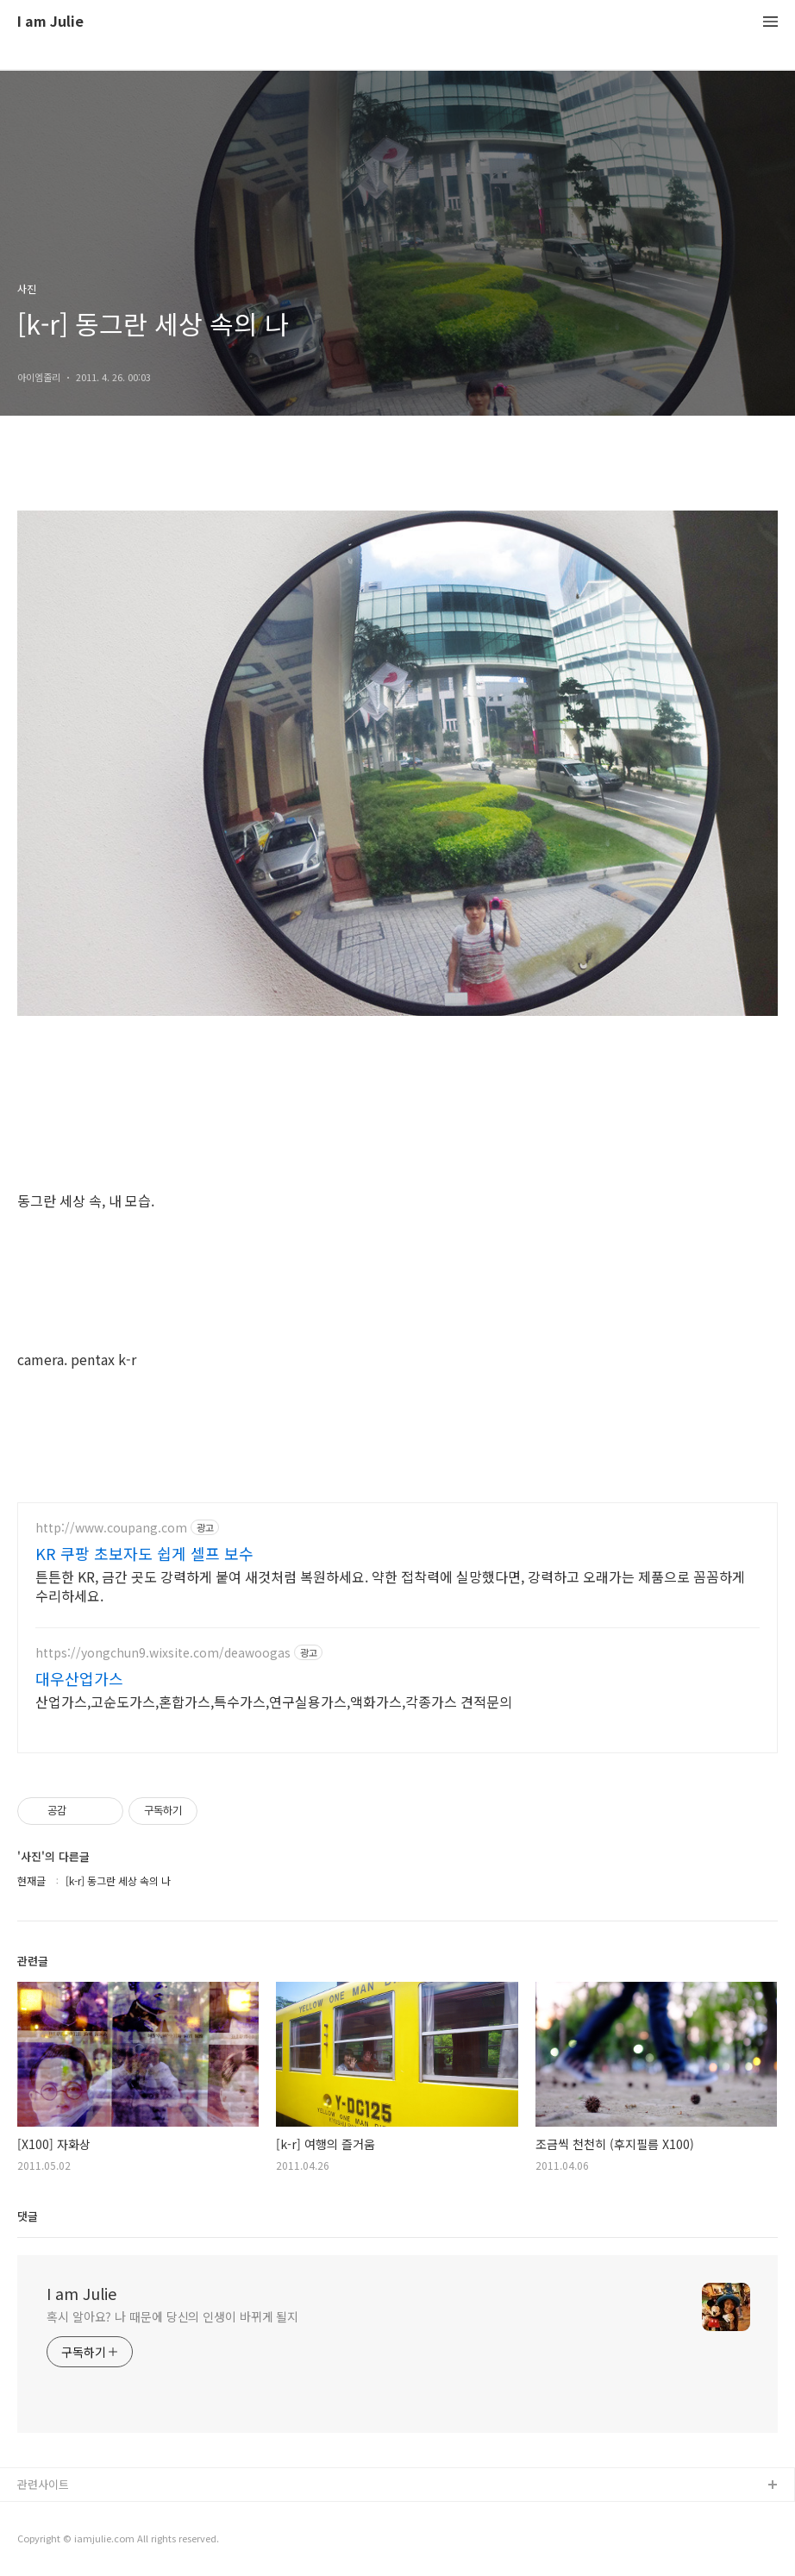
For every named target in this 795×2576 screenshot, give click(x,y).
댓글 (27, 2216)
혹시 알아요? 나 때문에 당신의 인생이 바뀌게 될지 (172, 2316)
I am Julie (50, 22)
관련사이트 (43, 2484)
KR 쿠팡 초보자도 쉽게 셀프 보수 (144, 1553)
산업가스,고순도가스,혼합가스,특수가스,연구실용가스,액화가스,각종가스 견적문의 (273, 1701)
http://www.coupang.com (111, 1527)
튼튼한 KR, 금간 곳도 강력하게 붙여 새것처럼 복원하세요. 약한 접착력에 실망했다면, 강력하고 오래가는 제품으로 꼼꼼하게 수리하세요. (390, 1585)
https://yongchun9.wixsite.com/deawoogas (163, 1652)
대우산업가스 (79, 1678)
